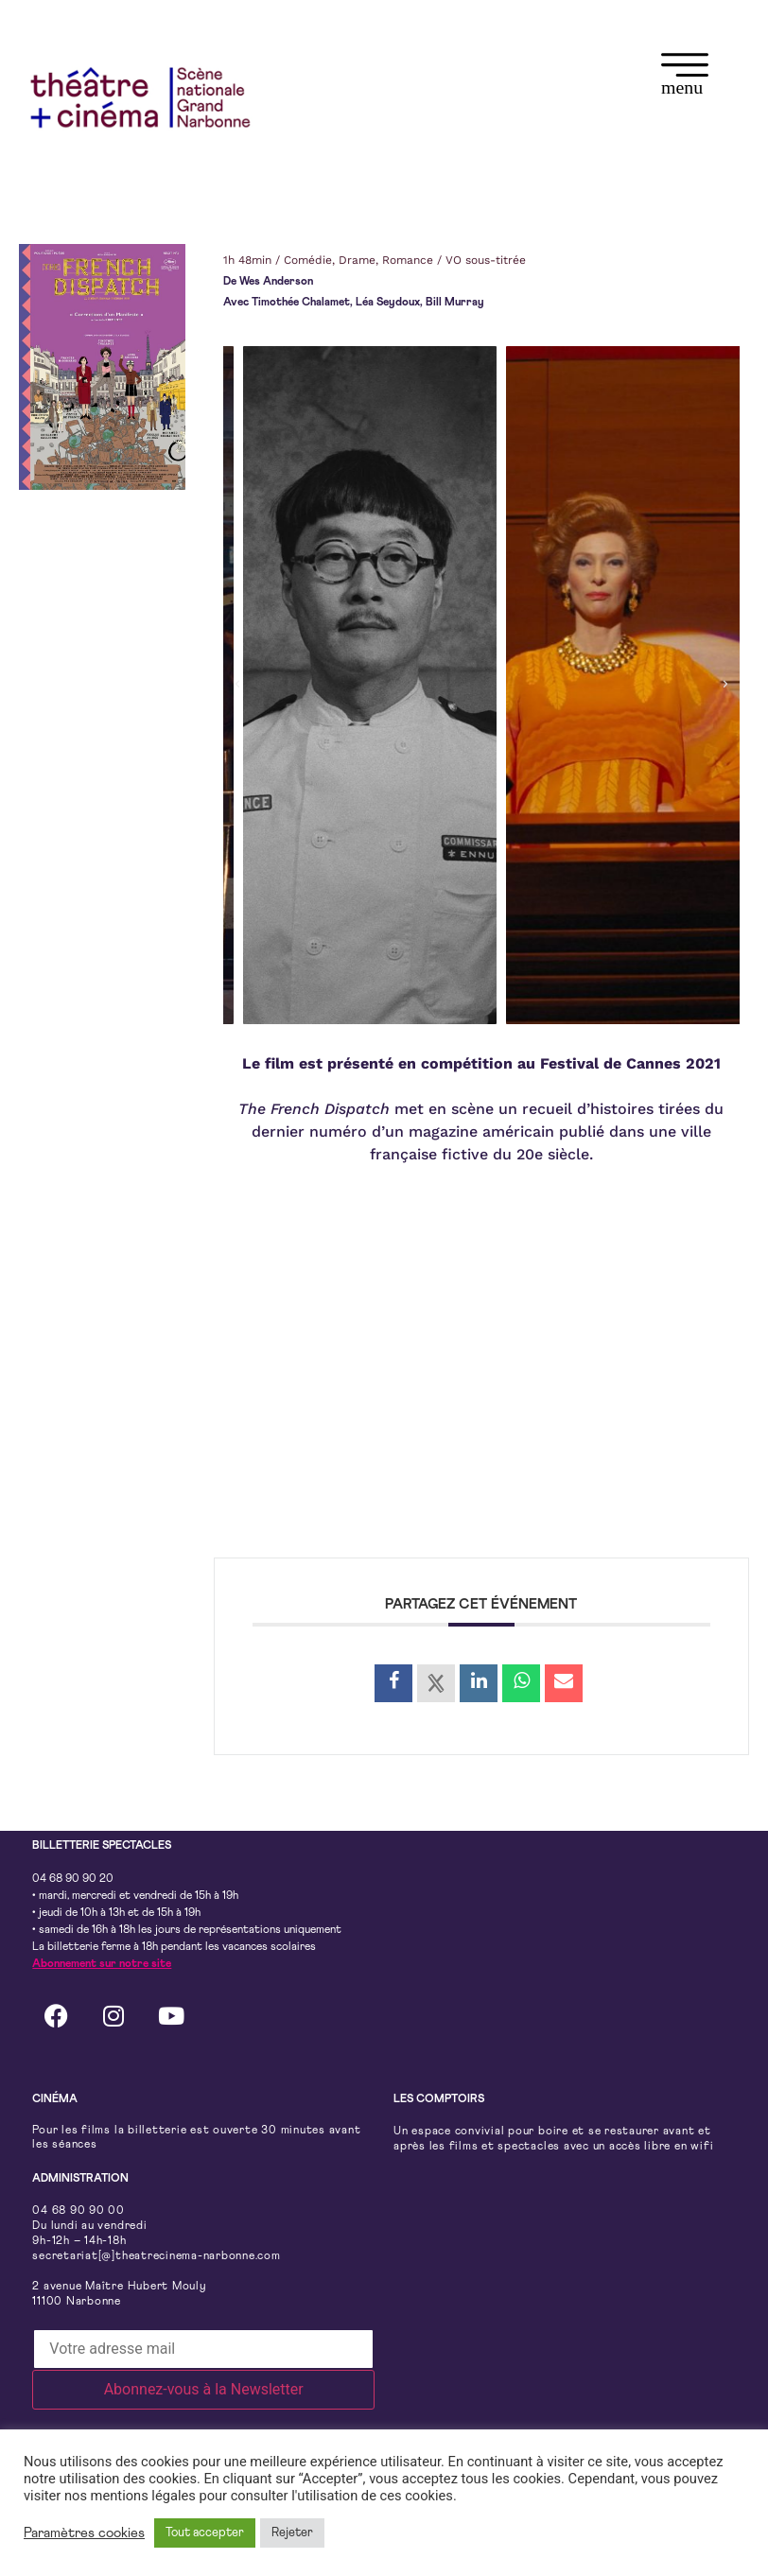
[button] (684, 77)
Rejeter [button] (292, 2533)
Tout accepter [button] (205, 2533)
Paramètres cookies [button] (84, 2533)
